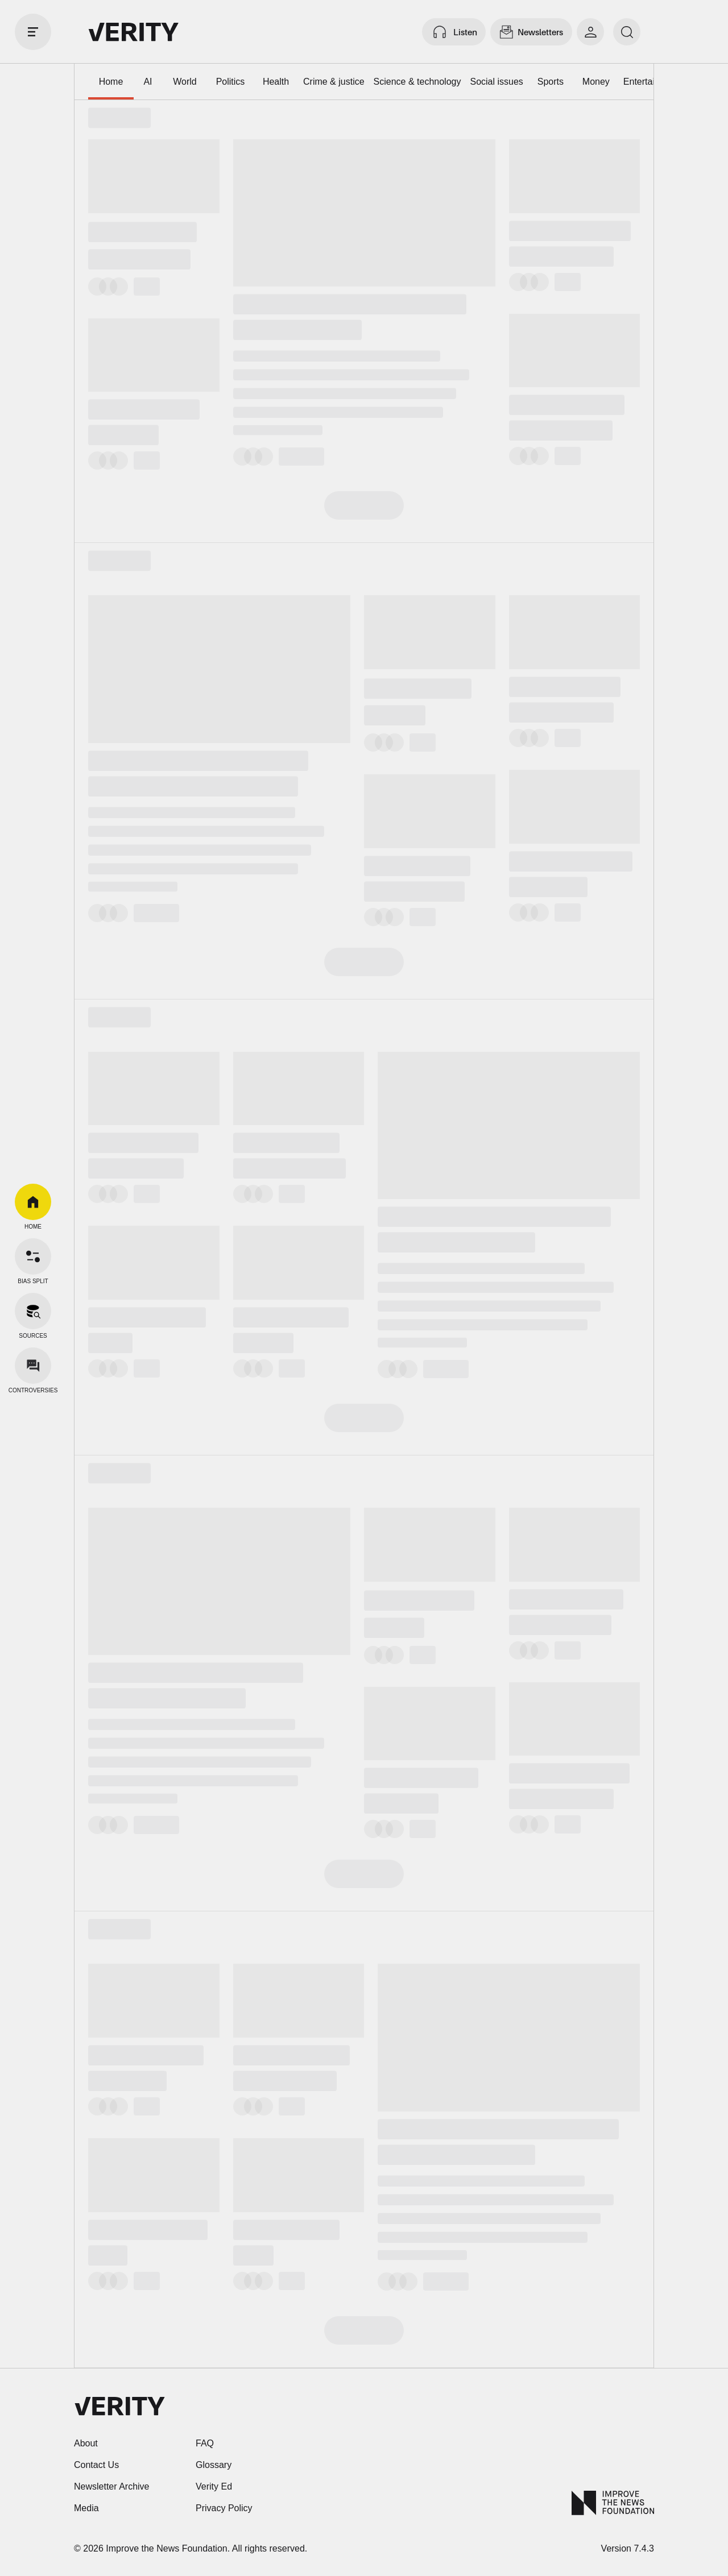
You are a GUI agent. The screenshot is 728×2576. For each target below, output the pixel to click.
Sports (550, 81)
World (185, 81)
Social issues (496, 81)
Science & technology (417, 81)
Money (596, 81)
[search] (626, 31)
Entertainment (651, 81)
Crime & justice (334, 81)
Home (111, 81)
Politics (230, 81)
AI (147, 81)
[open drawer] (33, 32)
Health (276, 81)
